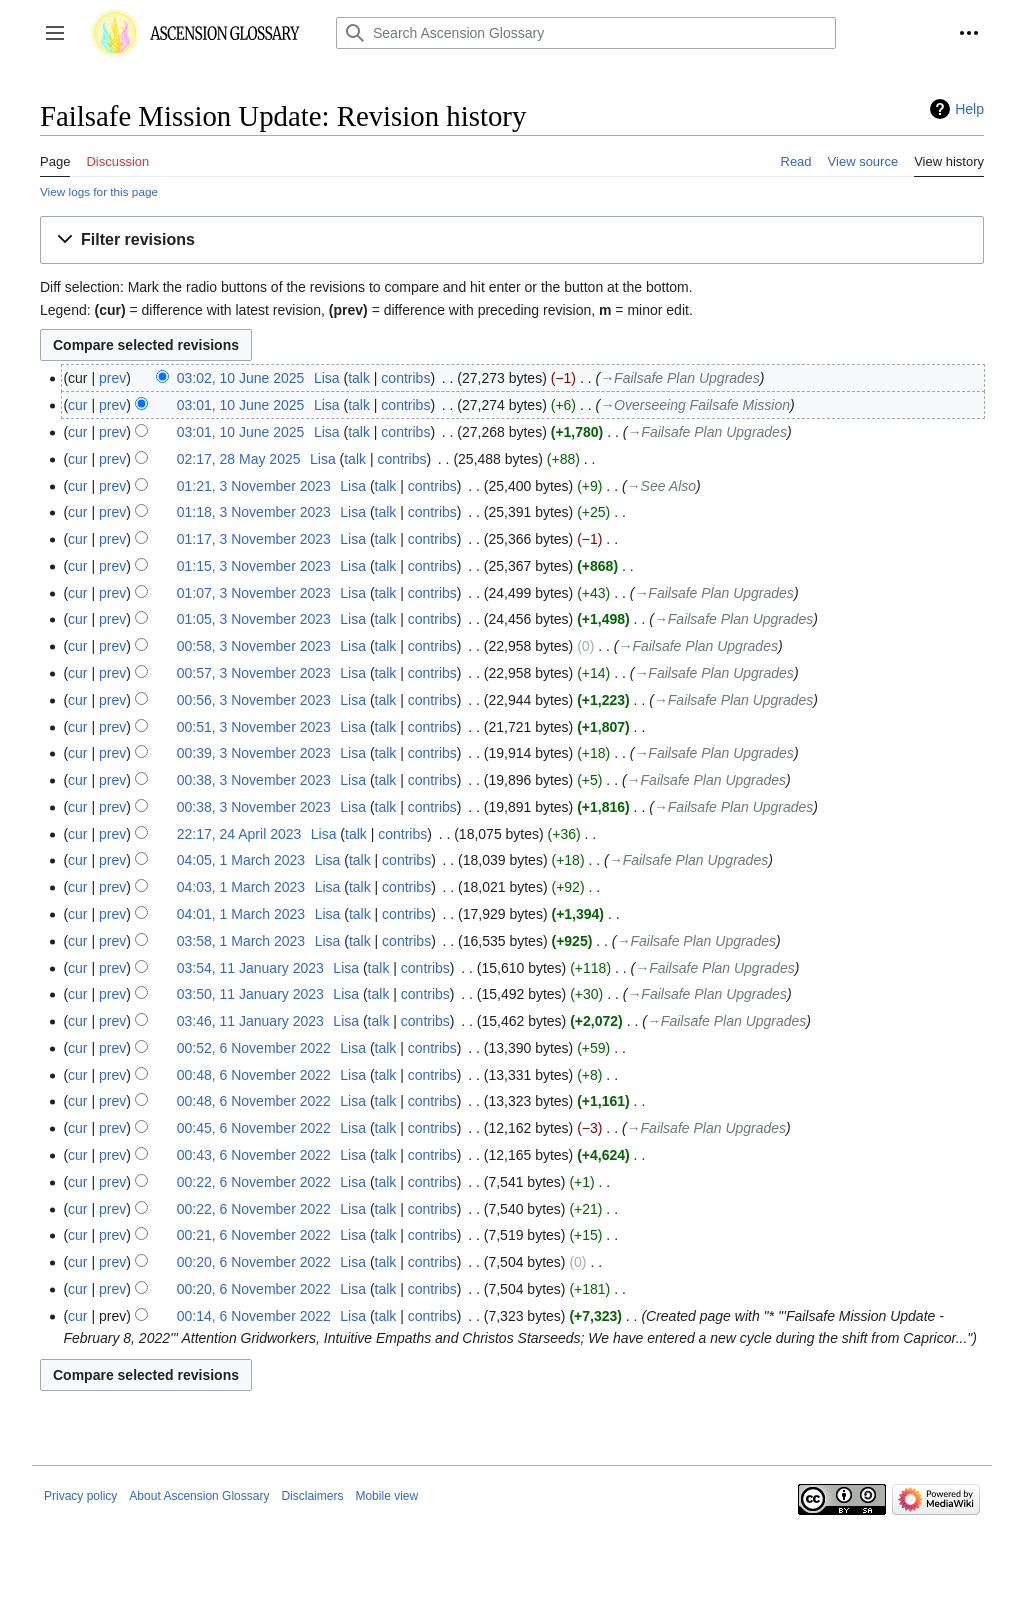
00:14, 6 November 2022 (254, 1316)
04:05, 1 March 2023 (241, 860)
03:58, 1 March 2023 (241, 941)
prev (112, 378)
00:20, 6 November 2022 (254, 1262)
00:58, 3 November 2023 (254, 646)
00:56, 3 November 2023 (254, 700)
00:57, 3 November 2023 (254, 673)
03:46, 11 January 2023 (250, 1021)
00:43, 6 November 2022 (254, 1155)
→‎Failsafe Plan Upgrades (680, 378)
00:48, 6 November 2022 (254, 1075)
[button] (55, 33)
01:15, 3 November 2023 (254, 566)
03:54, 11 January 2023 (250, 968)
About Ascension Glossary (199, 1496)
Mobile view (386, 1496)
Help (969, 109)
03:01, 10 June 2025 (241, 405)
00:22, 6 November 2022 (254, 1182)
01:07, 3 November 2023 (254, 593)
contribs (405, 378)
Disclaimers (312, 1496)
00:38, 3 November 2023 (254, 780)
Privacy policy (80, 1496)
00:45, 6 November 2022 (254, 1128)
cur (77, 405)
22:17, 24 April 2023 (239, 834)
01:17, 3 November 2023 (254, 539)
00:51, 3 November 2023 (254, 727)
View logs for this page (99, 191)
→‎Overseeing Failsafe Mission (695, 405)
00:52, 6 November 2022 (254, 1048)
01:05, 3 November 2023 (254, 619)
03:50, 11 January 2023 (250, 994)
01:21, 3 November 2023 (254, 486)
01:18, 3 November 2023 (254, 512)
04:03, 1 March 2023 (241, 887)
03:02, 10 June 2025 (241, 378)
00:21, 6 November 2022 (254, 1235)
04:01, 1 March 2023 (241, 914)
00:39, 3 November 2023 (254, 753)
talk (359, 378)
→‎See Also (661, 486)
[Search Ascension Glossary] (586, 33)
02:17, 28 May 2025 (239, 459)
